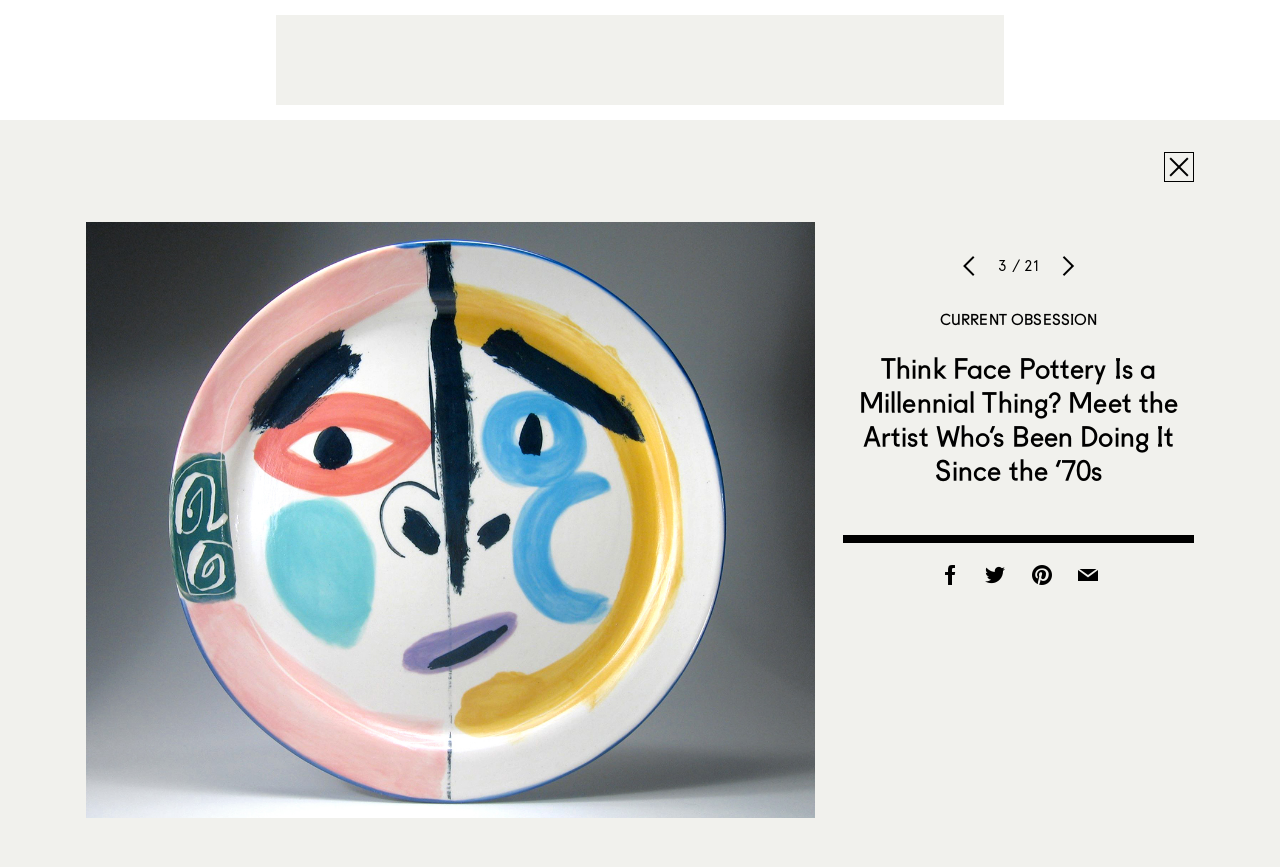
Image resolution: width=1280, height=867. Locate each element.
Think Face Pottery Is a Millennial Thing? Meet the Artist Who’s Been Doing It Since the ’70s (1019, 419)
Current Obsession (1019, 319)
